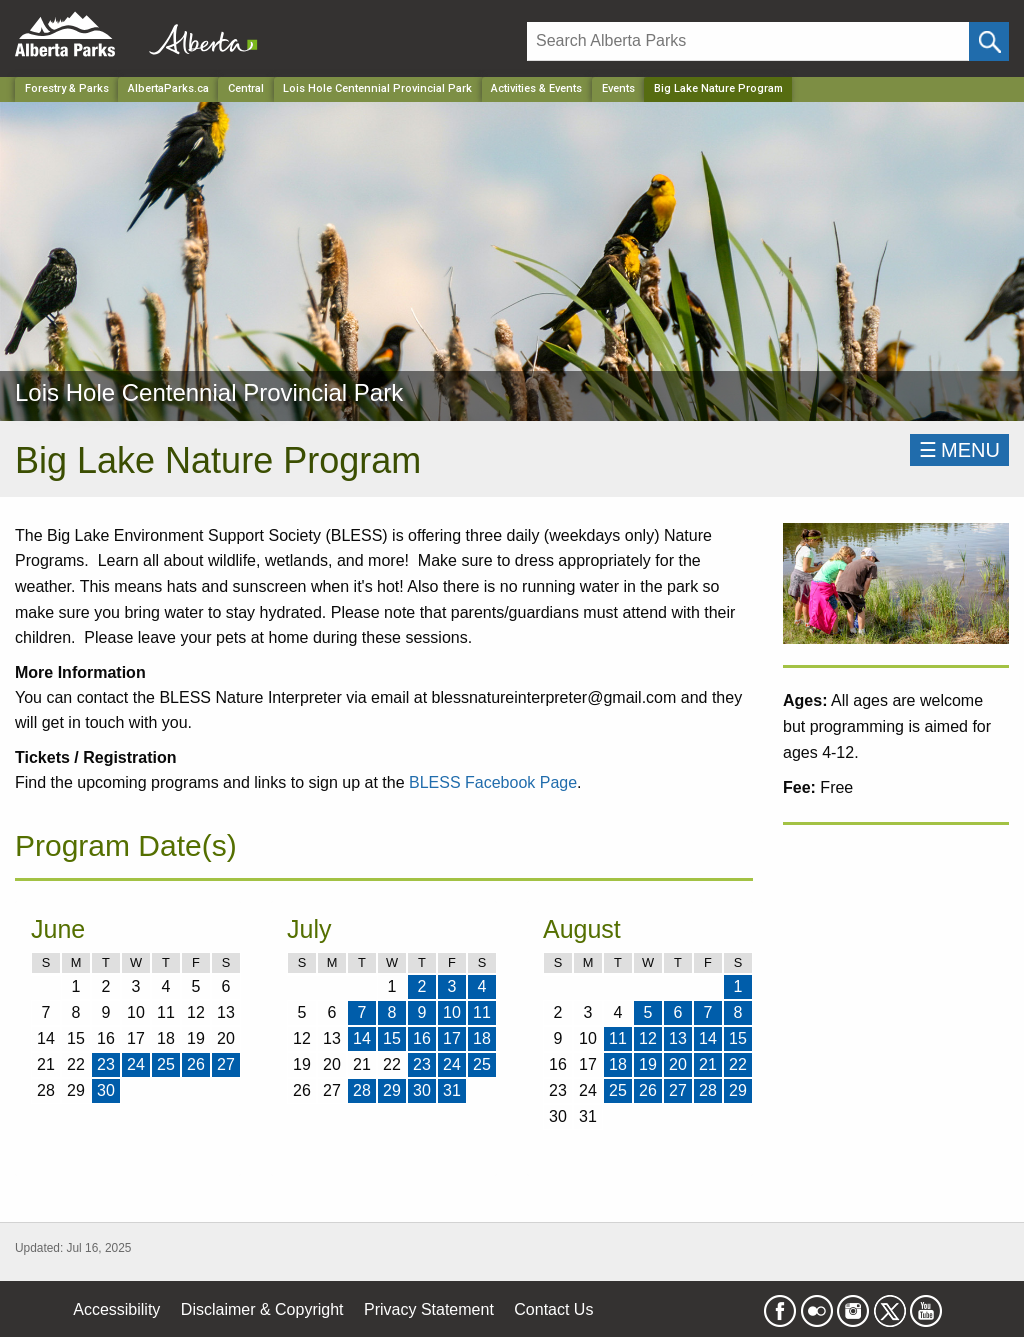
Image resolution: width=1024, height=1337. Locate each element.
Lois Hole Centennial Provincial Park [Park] (377, 88)
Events (618, 88)
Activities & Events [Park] (536, 88)
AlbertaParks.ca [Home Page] (168, 88)
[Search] (748, 41)
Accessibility (116, 1309)
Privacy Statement (429, 1309)
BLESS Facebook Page (493, 782)
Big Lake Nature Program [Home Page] (718, 88)
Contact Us (553, 1309)
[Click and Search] (989, 41)
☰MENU (959, 450)
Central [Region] (246, 88)
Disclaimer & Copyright (262, 1309)
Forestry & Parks (67, 88)
